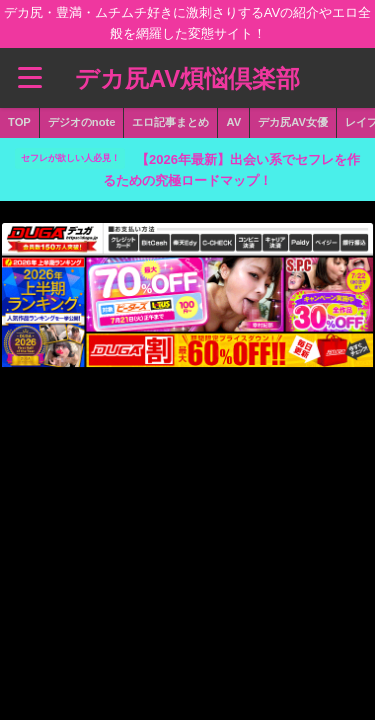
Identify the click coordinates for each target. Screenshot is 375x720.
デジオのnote (82, 122)
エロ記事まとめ (170, 122)
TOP (19, 122)
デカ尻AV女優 (293, 122)
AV (233, 122)
